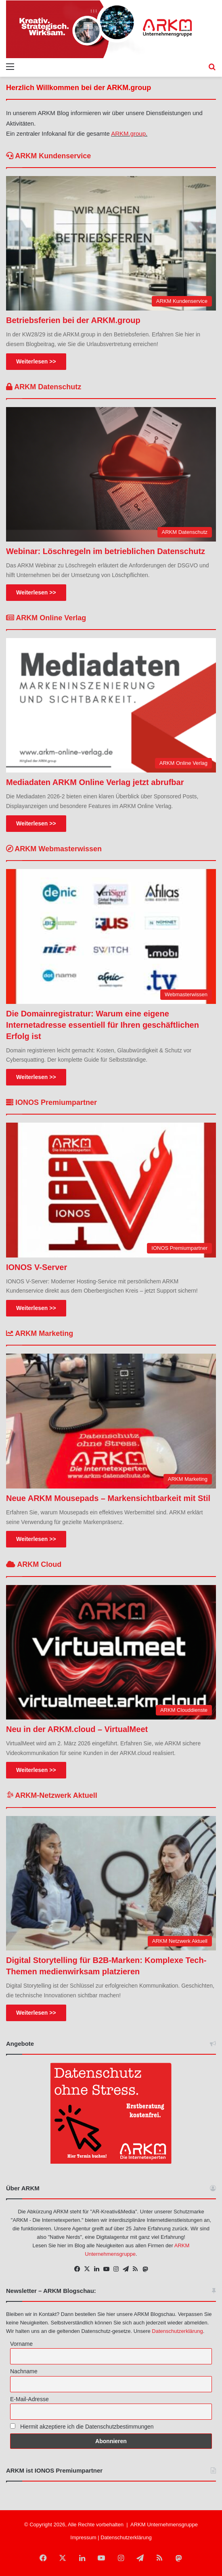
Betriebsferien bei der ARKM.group (73, 320)
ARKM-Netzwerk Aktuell (51, 1795)
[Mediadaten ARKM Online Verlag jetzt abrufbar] (111, 705)
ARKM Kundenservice (48, 156)
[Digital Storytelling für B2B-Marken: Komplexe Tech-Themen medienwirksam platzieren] (111, 1883)
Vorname (21, 2344)
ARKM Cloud (33, 1564)
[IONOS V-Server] (111, 1190)
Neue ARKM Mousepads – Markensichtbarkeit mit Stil (108, 1498)
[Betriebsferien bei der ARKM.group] (111, 243)
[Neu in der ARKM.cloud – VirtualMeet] (111, 1652)
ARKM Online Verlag (46, 618)
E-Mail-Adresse (29, 2399)
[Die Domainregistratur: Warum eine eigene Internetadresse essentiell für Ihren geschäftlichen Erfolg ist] (111, 936)
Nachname (24, 2371)
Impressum (83, 2537)
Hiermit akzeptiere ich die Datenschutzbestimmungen (82, 2426)
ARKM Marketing (39, 1333)
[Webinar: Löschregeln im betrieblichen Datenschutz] (111, 474)
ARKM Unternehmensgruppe (164, 2524)
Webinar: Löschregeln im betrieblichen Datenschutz (105, 551)
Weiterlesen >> (36, 361)
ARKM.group (128, 133)
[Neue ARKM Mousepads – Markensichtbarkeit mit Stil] (111, 1421)
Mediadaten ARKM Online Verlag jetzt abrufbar (95, 782)
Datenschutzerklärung (177, 2331)
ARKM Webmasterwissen (54, 849)
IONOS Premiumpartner (51, 1102)
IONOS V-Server (36, 1267)
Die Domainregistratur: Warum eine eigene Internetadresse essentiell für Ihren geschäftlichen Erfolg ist (102, 1025)
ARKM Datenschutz (43, 387)
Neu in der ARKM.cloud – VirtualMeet (77, 1729)
